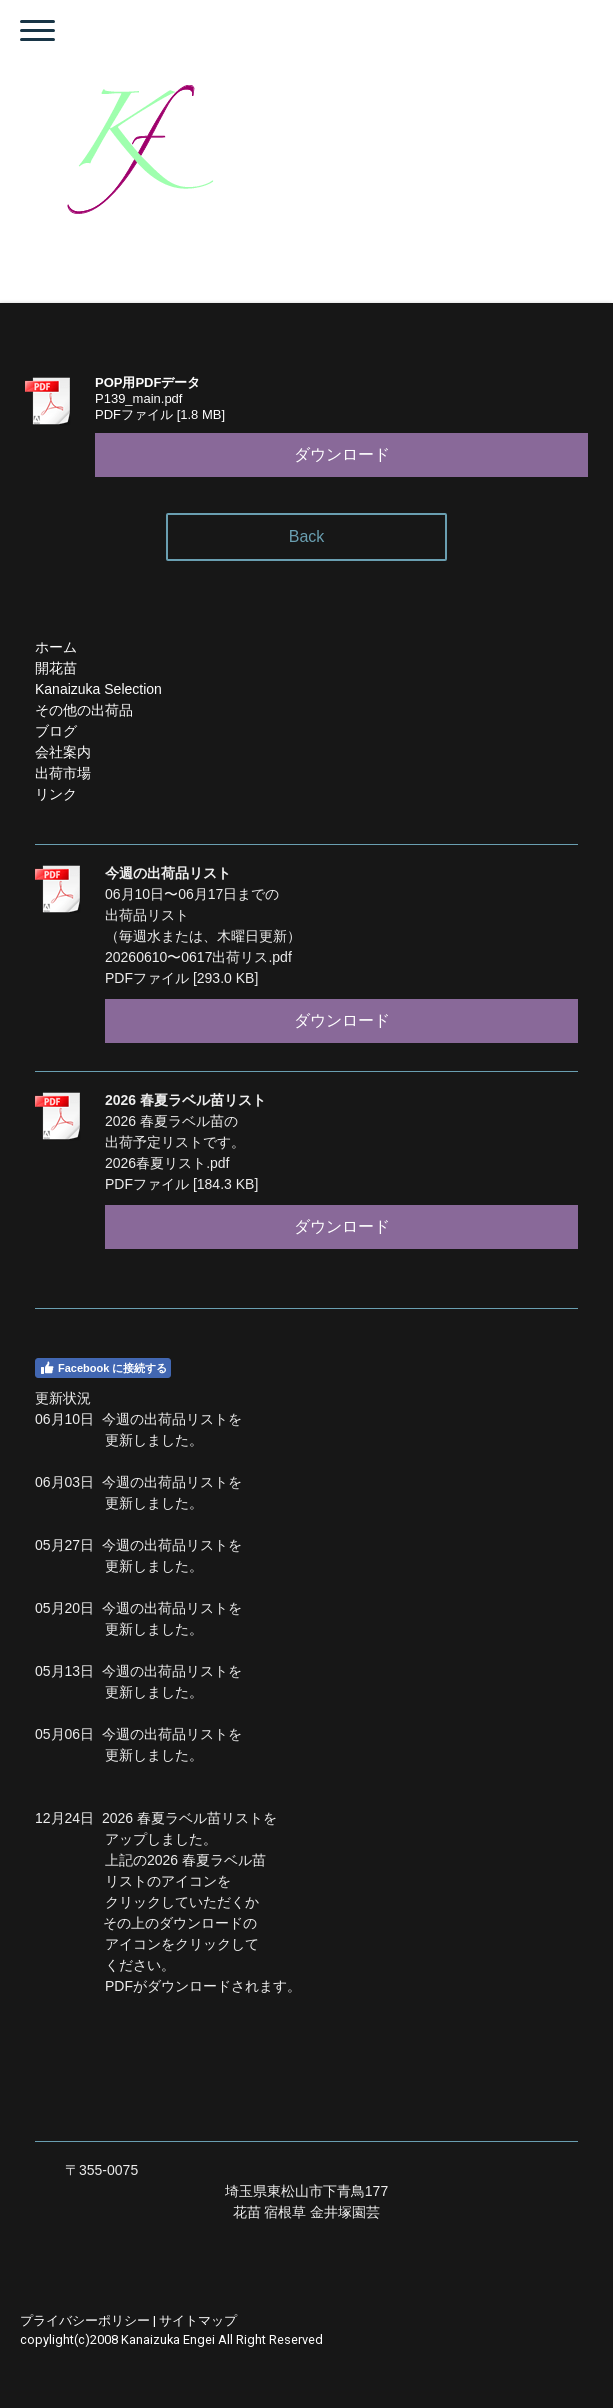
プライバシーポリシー (85, 2320)
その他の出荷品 (84, 710)
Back (307, 536)
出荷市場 (63, 773)
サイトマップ (198, 2320)
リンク (56, 794)
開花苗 (56, 668)
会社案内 (63, 752)
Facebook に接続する (103, 1368)
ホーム (56, 647)
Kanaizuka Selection (98, 689)
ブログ (56, 731)
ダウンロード (342, 454)
